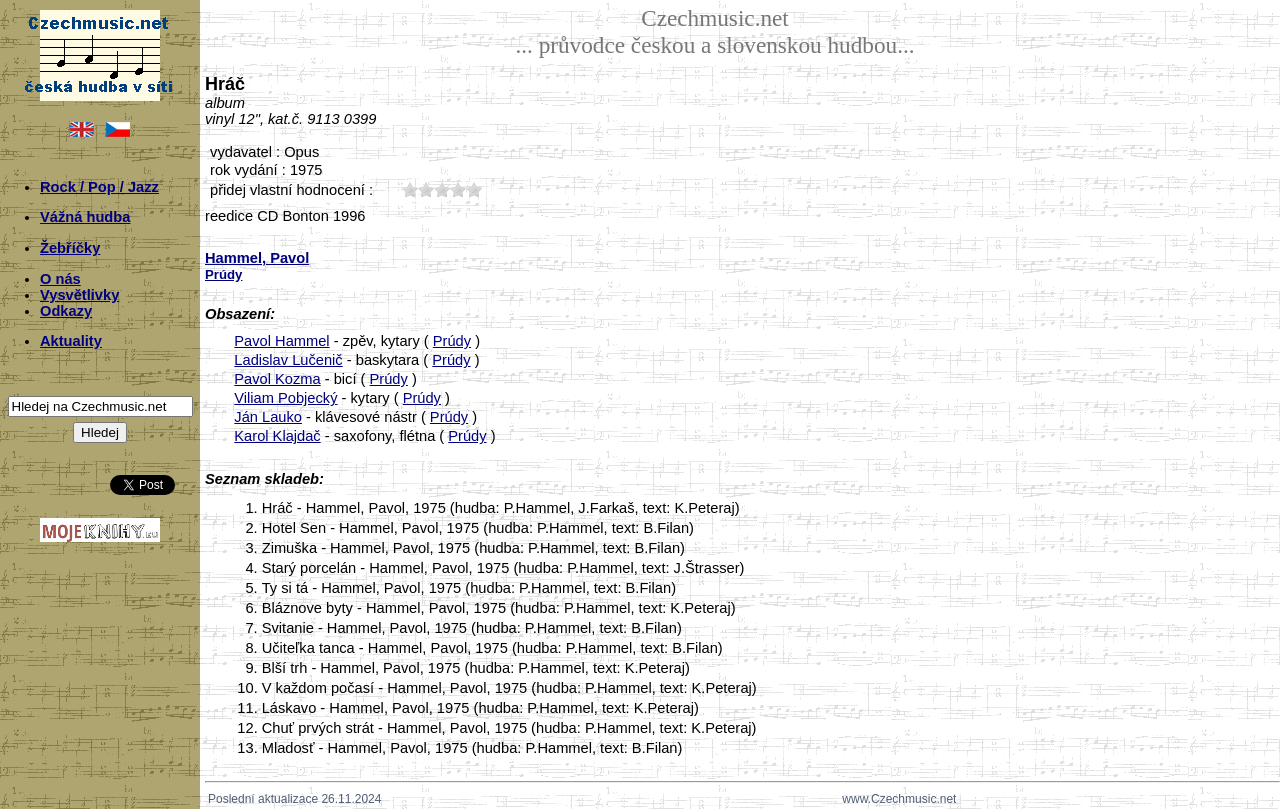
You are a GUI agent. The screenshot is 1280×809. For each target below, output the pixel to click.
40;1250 (458, 189)
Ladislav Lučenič (288, 360)
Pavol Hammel (281, 341)
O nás (60, 279)
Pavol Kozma (277, 379)
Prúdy (452, 341)
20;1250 (426, 189)
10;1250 (410, 189)
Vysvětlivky (79, 295)
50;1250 (474, 189)
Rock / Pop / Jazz (99, 187)
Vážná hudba (85, 217)
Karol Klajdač (277, 436)
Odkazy (66, 311)
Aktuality (71, 341)
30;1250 (442, 189)
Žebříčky (70, 248)
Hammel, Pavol (257, 258)
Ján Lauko (268, 417)
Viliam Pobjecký (285, 398)
